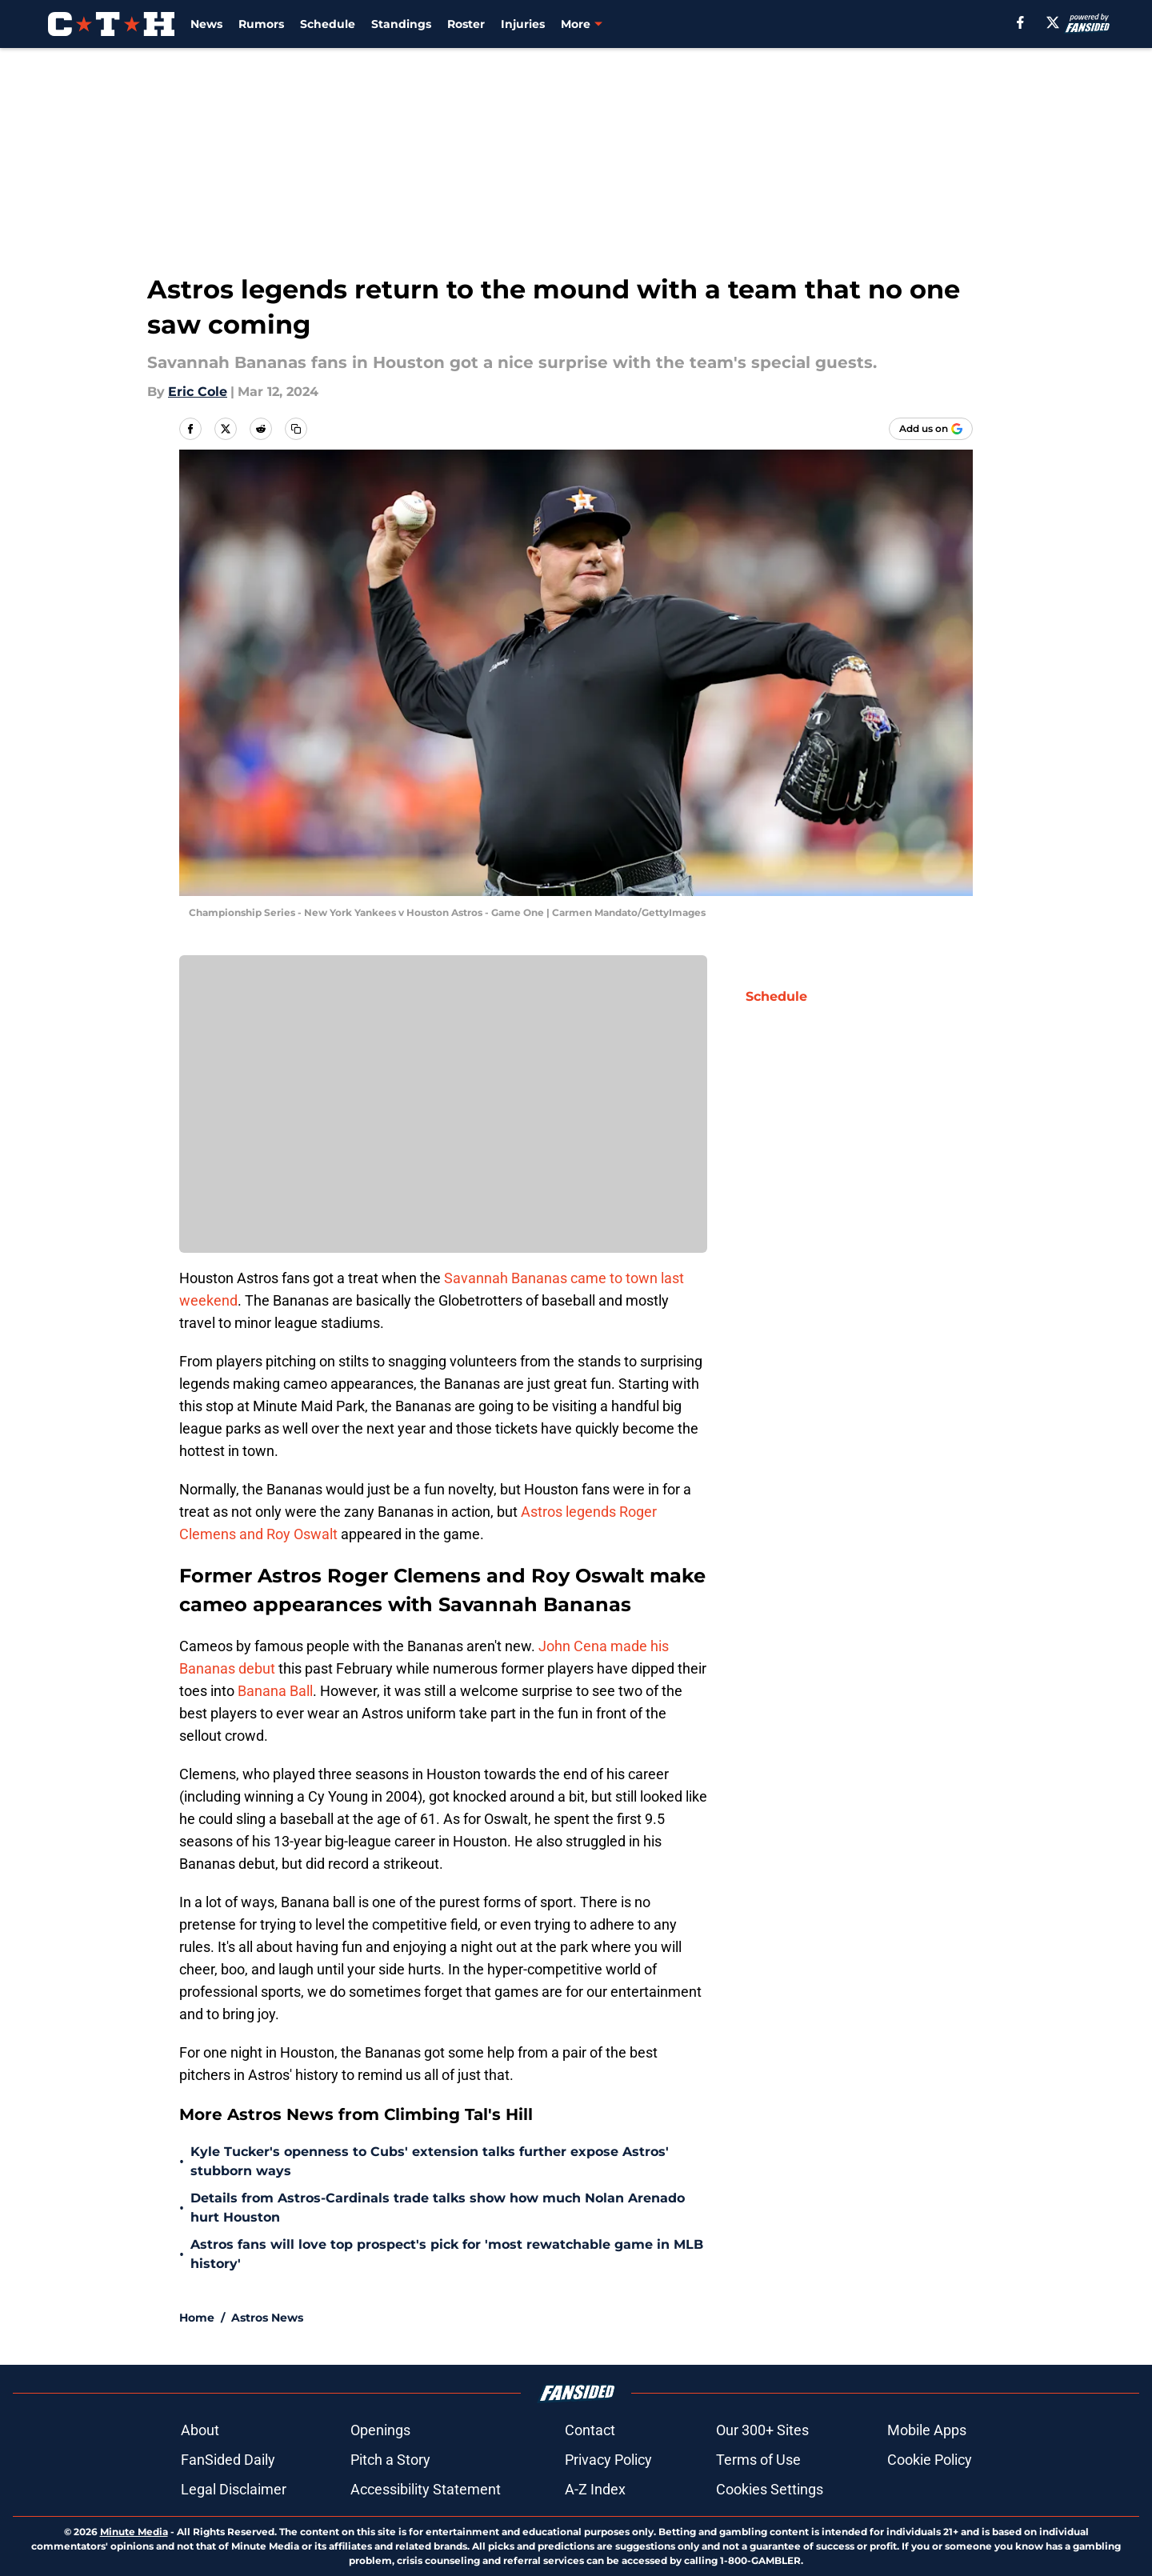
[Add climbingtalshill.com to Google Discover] (931, 429)
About (200, 2430)
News (206, 24)
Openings (380, 2430)
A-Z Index (595, 2489)
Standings (401, 24)
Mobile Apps (926, 2430)
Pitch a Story (390, 2459)
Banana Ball (275, 1690)
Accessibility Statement (425, 2489)
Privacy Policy (608, 2459)
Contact (590, 2430)
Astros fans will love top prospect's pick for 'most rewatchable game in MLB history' (446, 2254)
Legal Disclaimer (233, 2489)
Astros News (267, 2317)
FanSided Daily (228, 2459)
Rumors (261, 24)
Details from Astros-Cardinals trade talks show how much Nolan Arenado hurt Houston (437, 2207)
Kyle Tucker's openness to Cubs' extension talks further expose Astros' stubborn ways (429, 2161)
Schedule (327, 24)
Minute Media (134, 2532)
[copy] (296, 429)
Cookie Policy (929, 2459)
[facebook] (1020, 22)
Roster (466, 24)
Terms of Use (758, 2459)
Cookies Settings (769, 2489)
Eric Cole (197, 391)
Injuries (523, 24)
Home (196, 2317)
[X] (1052, 22)
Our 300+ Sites (762, 2430)
